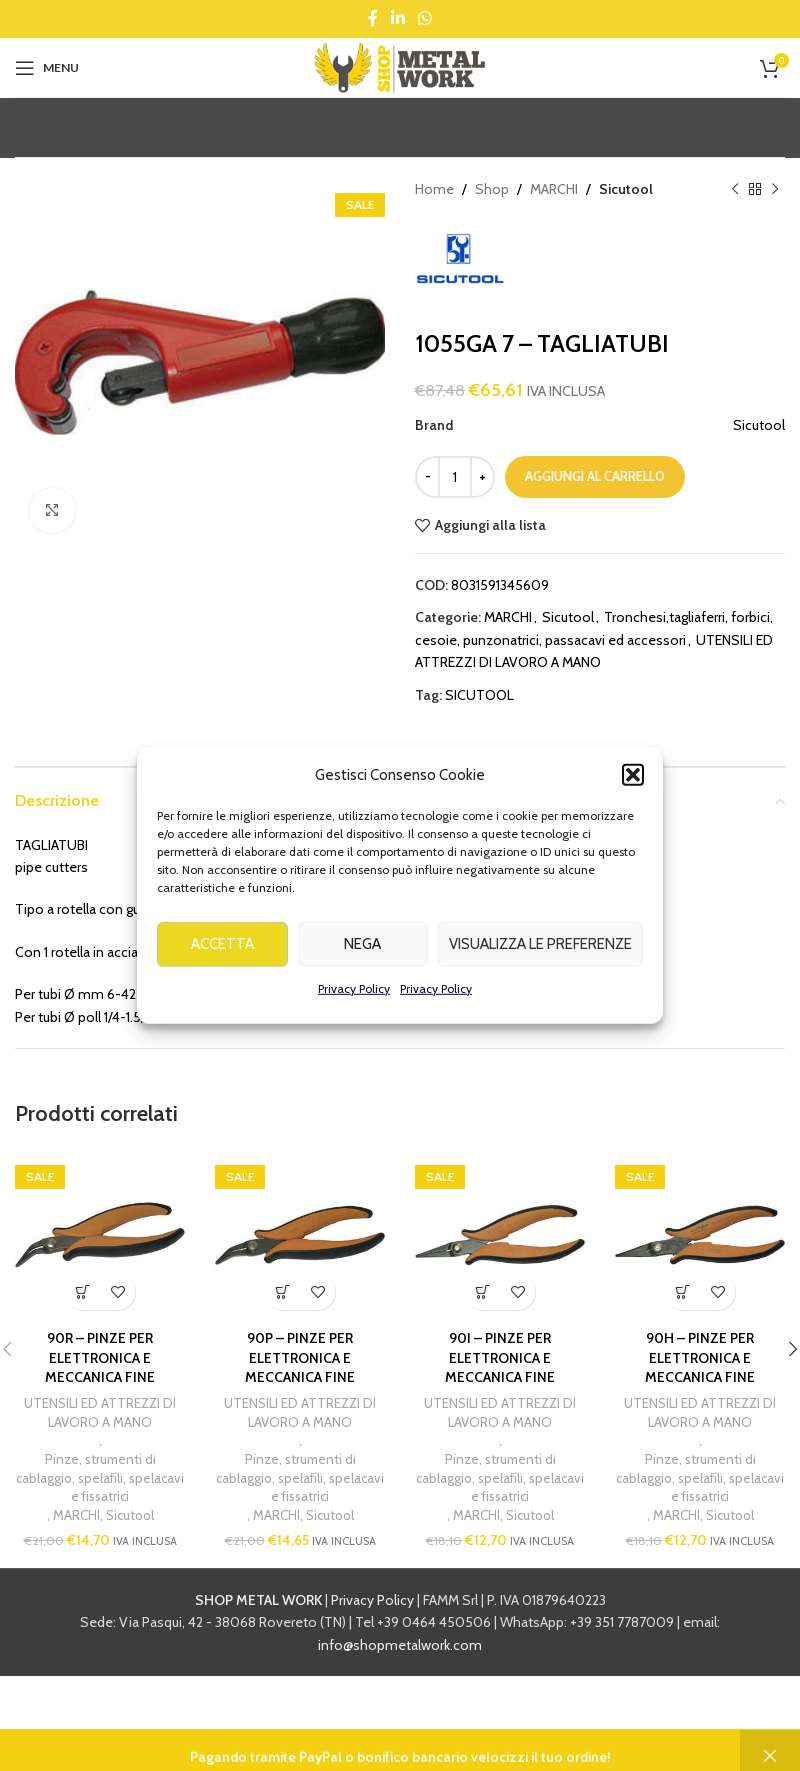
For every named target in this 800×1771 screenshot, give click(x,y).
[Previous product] (735, 189)
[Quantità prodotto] (455, 477)
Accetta (222, 973)
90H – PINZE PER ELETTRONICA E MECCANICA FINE (700, 1357)
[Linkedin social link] (397, 18)
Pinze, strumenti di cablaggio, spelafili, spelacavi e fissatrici (100, 1477)
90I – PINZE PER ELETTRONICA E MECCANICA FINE (500, 1357)
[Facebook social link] (372, 18)
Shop (492, 189)
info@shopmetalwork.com (400, 1645)
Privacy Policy (354, 1017)
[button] (633, 804)
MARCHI (554, 189)
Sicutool (626, 189)
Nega (362, 973)
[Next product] (775, 189)
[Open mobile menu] (47, 68)
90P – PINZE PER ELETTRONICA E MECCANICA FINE (300, 1357)
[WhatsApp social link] (425, 18)
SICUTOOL (479, 695)
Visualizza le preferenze (540, 973)
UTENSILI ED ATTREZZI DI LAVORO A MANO (100, 1412)
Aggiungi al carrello (595, 476)
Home (434, 189)
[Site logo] (400, 66)
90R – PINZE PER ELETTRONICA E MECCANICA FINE (100, 1357)
